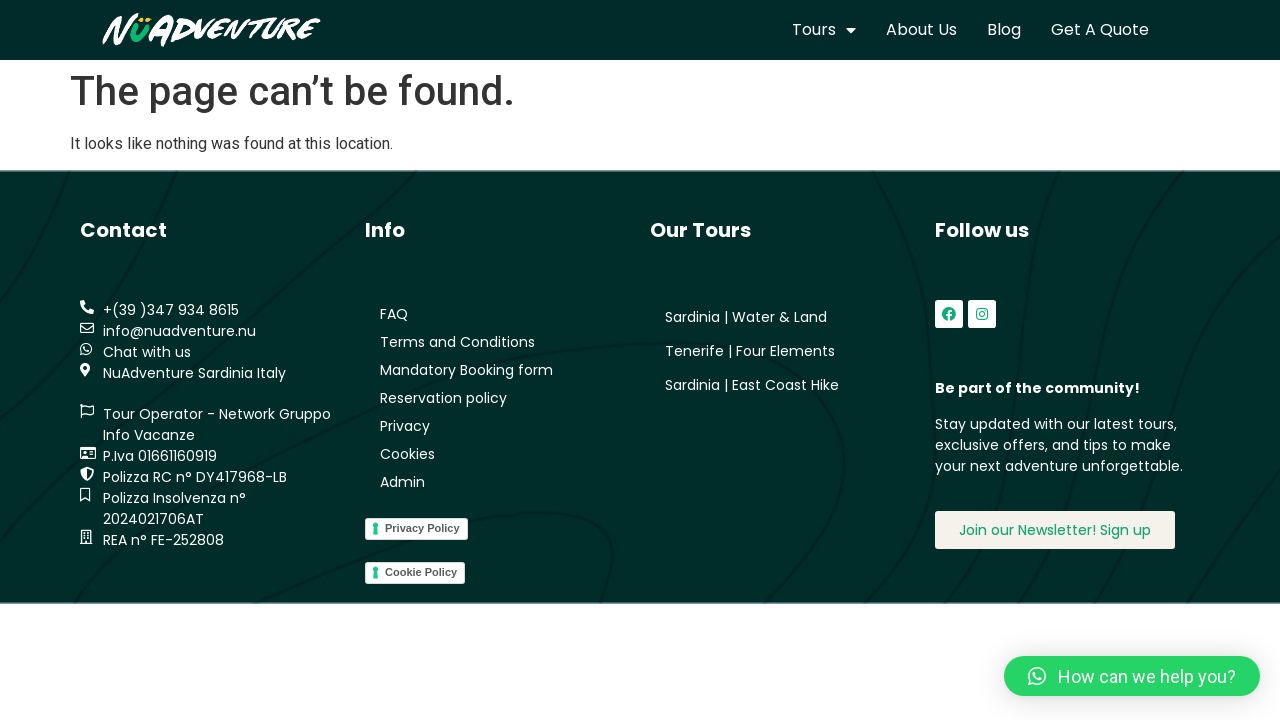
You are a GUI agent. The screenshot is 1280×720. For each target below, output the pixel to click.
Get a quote (1100, 29)
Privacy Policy (422, 528)
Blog (1004, 29)
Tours (824, 30)
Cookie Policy (421, 572)
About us (921, 29)
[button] (1132, 676)
